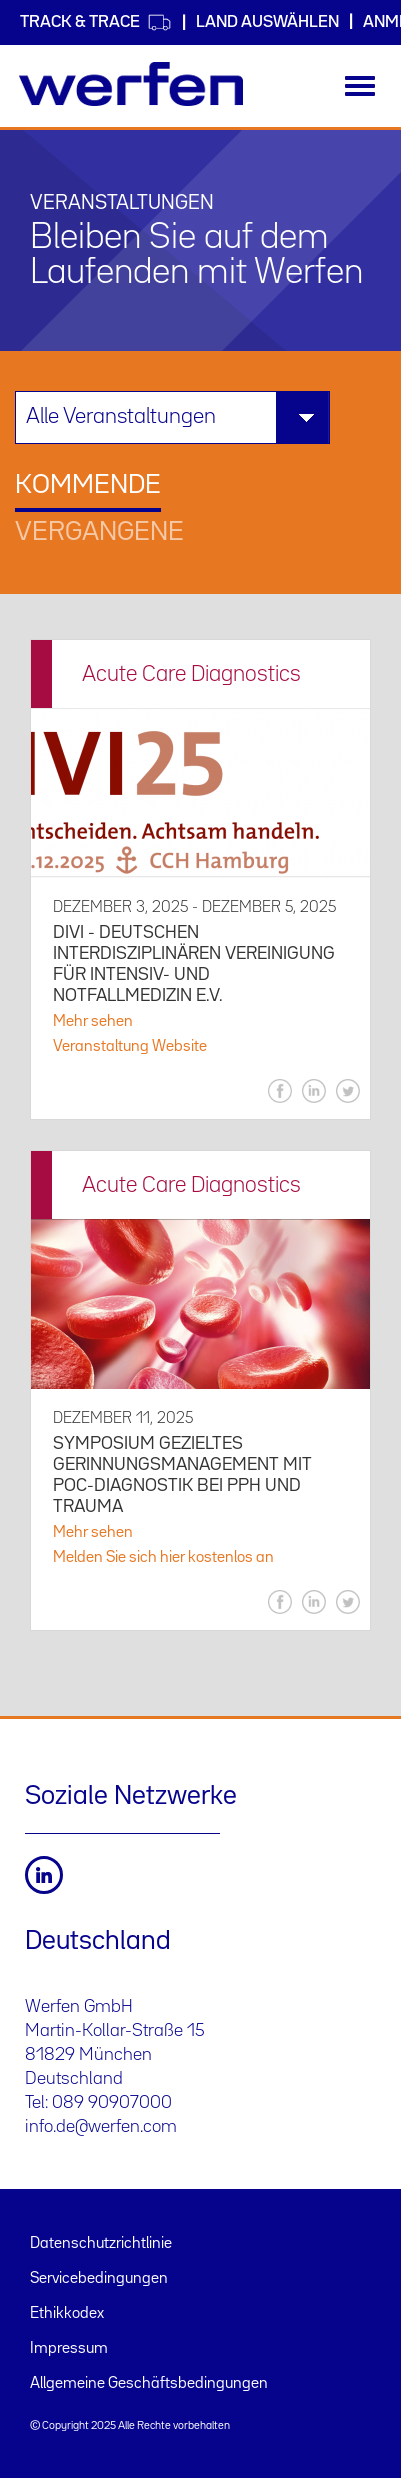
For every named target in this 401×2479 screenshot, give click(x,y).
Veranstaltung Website (130, 1047)
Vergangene (99, 533)
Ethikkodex (67, 2314)
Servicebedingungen (99, 2279)
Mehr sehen (93, 1022)
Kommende (88, 486)
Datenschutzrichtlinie (101, 2244)
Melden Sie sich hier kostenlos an (163, 1558)
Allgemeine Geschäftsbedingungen (149, 2384)
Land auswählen (267, 22)
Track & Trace (96, 22)
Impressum (69, 2349)
